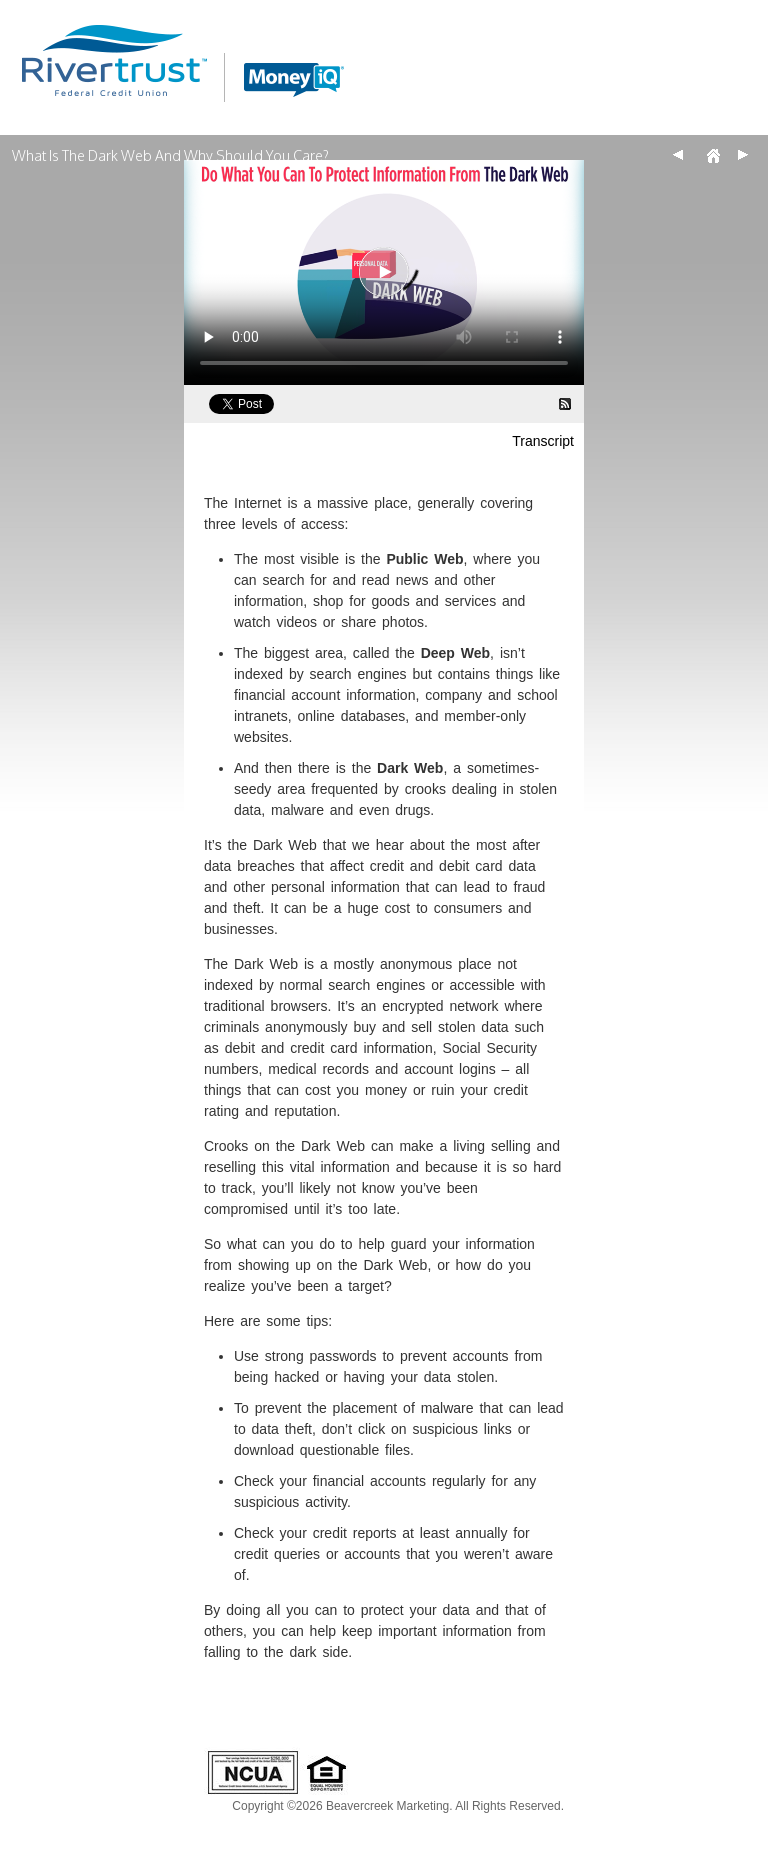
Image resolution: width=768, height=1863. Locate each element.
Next (743, 155)
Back (678, 155)
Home (713, 155)
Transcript (543, 441)
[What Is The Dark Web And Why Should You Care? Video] (384, 272)
